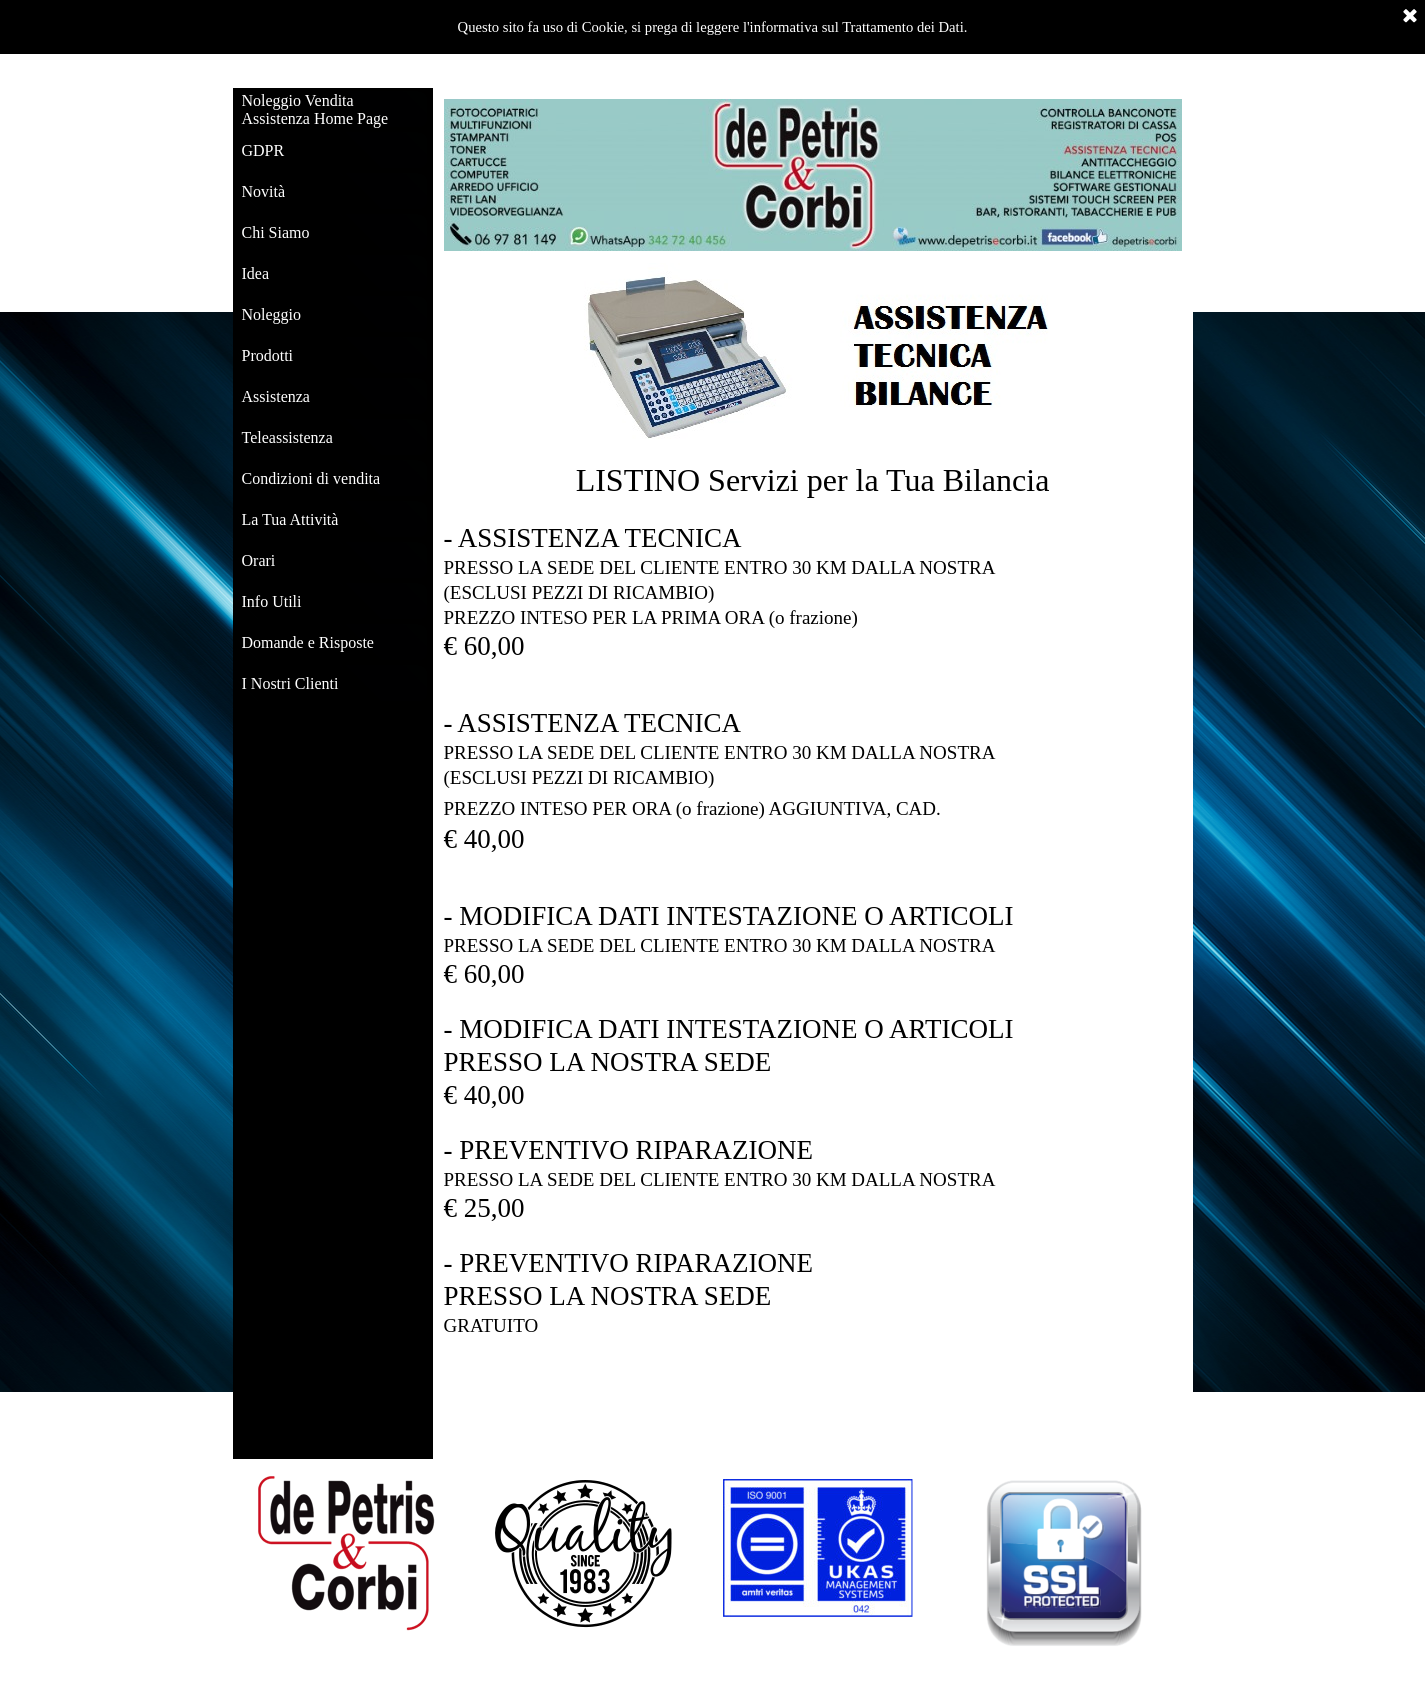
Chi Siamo (276, 232)
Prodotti (268, 355)
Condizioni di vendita (311, 478)
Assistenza (276, 396)
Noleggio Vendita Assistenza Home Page (315, 109)
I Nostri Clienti (290, 683)
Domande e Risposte (308, 642)
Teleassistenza (287, 437)
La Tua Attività (290, 519)
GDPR (263, 150)
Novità (264, 191)
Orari (259, 560)
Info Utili (272, 601)
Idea (256, 273)
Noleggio (272, 314)
